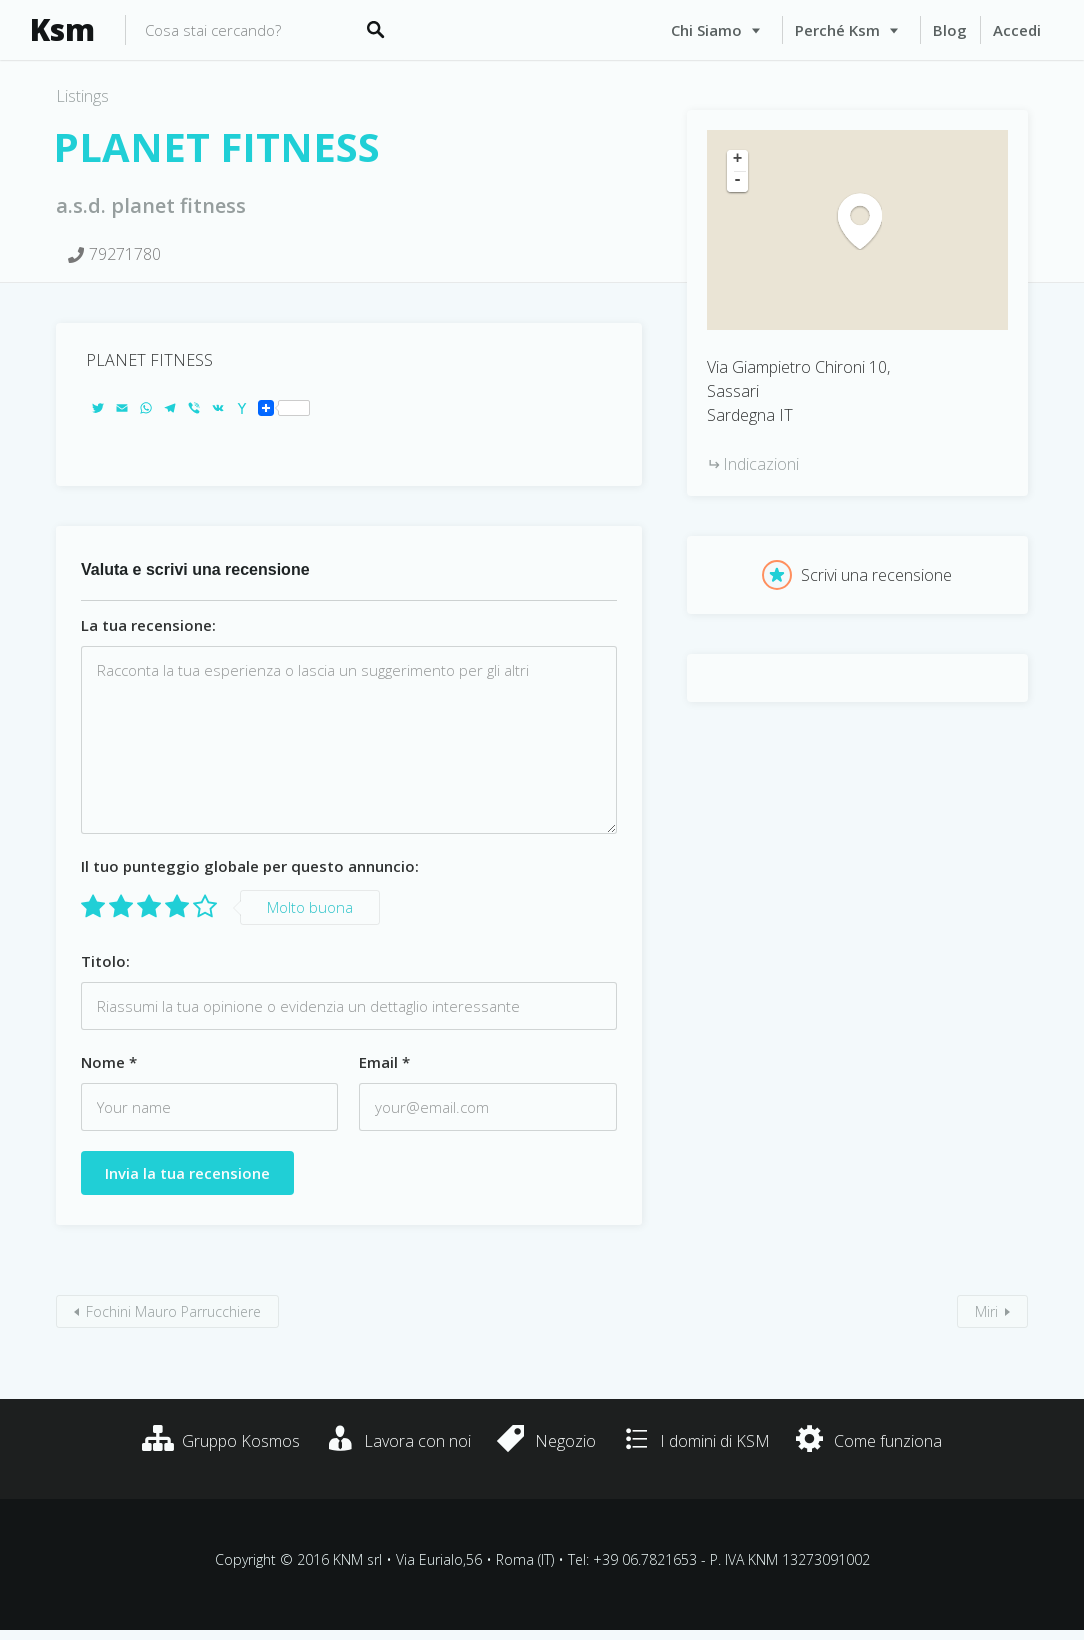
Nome (109, 1062)
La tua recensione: (148, 625)
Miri (986, 1311)
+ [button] (738, 160)
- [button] (738, 181)
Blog (950, 30)
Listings (82, 96)
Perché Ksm (837, 30)
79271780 (125, 254)
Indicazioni (761, 464)
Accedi (1017, 30)
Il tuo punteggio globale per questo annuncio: (250, 866)
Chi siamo (706, 30)
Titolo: (105, 961)
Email (384, 1062)
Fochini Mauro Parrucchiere (173, 1311)
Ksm (62, 30)
